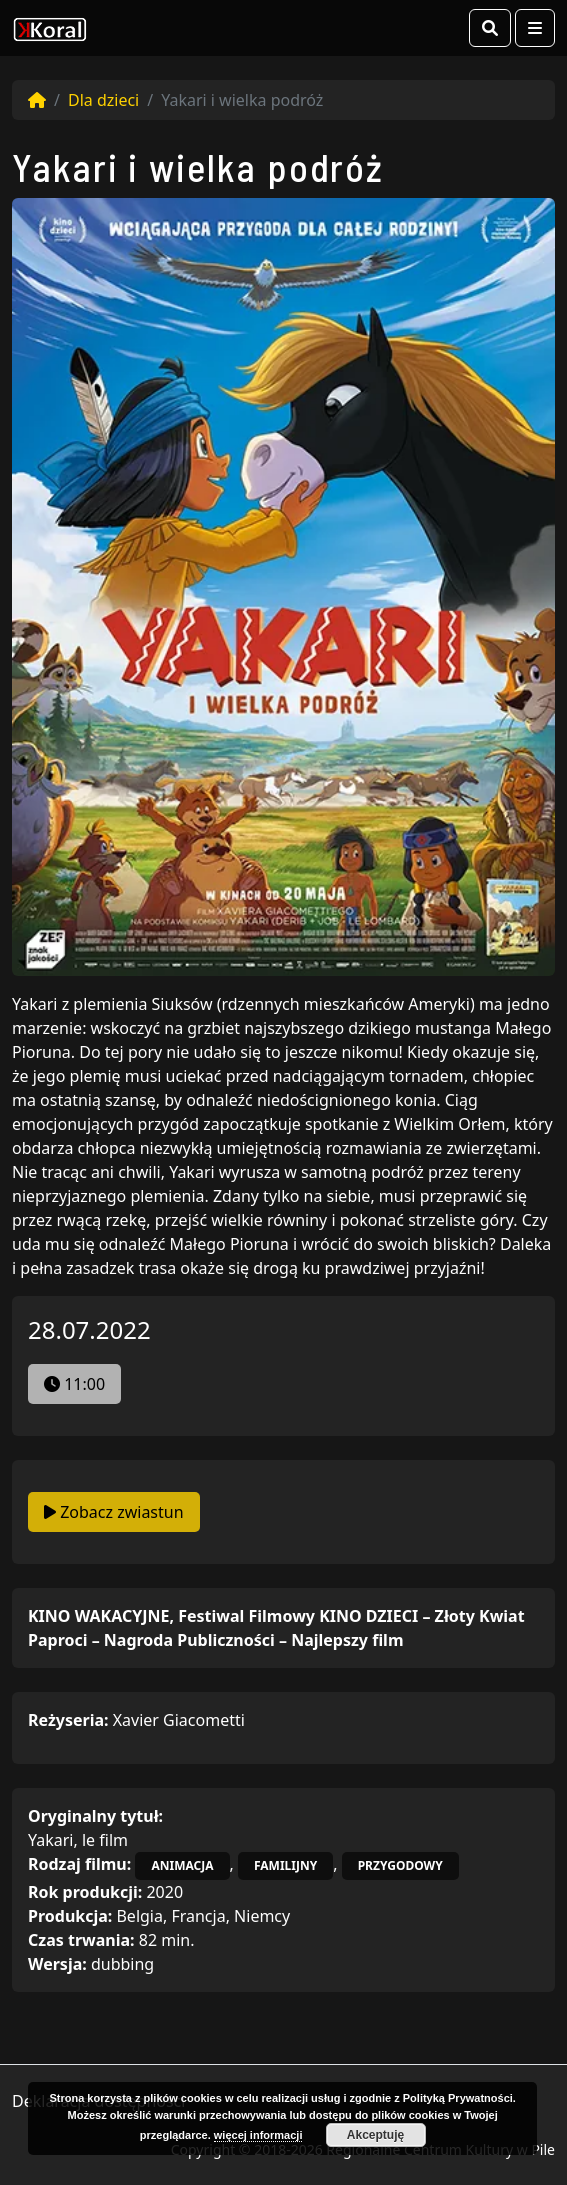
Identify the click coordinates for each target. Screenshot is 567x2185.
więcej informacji (258, 2135)
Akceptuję (375, 2135)
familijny (285, 1865)
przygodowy (400, 1865)
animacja (182, 1865)
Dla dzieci (103, 100)
